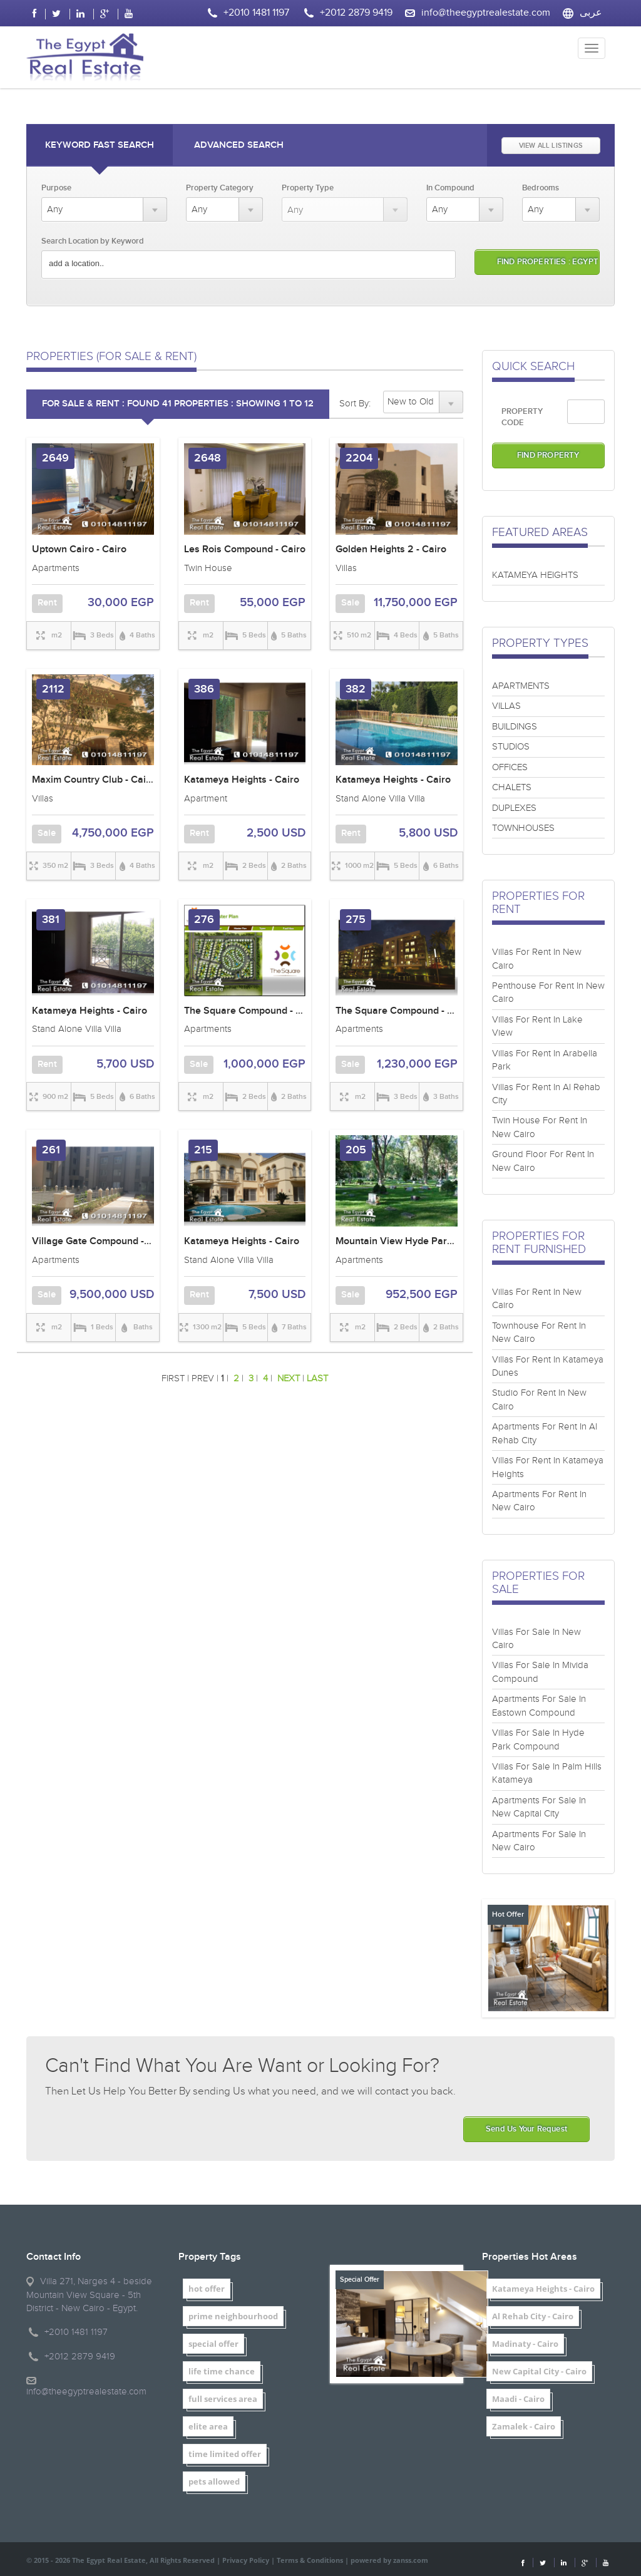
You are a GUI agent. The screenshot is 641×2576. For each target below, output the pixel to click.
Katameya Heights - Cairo (241, 780)
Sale (350, 603)
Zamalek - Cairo (523, 2426)
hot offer (206, 2288)
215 (203, 1150)
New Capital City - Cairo (539, 2371)
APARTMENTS (521, 686)
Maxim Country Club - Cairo (93, 780)
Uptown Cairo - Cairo (79, 549)
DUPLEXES (514, 808)
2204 (359, 458)
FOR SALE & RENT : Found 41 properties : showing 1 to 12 (178, 404)
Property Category (220, 188)
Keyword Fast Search (99, 145)
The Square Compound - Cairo (252, 1011)
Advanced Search (239, 145)
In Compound (450, 188)
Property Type (308, 188)
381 (50, 919)
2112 (53, 689)
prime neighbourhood (233, 2316)
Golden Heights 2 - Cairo (391, 549)
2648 (207, 458)
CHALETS (511, 787)
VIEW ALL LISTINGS (551, 146)
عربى (591, 13)
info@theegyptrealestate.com (485, 13)
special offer (213, 2343)
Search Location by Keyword (92, 241)
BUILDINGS (514, 726)
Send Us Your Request (526, 2129)
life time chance (221, 2371)
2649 (55, 458)
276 (204, 919)
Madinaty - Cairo (525, 2343)
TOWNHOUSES (523, 828)
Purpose (56, 188)
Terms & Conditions (310, 2560)
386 (204, 689)
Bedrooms (540, 188)
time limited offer (224, 2454)
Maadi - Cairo (518, 2398)
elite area (208, 2426)
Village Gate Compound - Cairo (101, 1241)
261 (51, 1150)
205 (356, 1150)
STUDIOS (511, 746)
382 (356, 689)
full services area (222, 2398)
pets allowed (214, 2481)
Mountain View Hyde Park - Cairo (410, 1241)
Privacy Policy (245, 2560)
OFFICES (510, 767)
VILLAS (506, 706)
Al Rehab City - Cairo (532, 2316)
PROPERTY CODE (522, 417)
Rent (47, 603)
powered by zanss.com (389, 2560)
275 (356, 919)
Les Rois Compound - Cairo (244, 549)
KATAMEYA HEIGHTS (535, 575)
